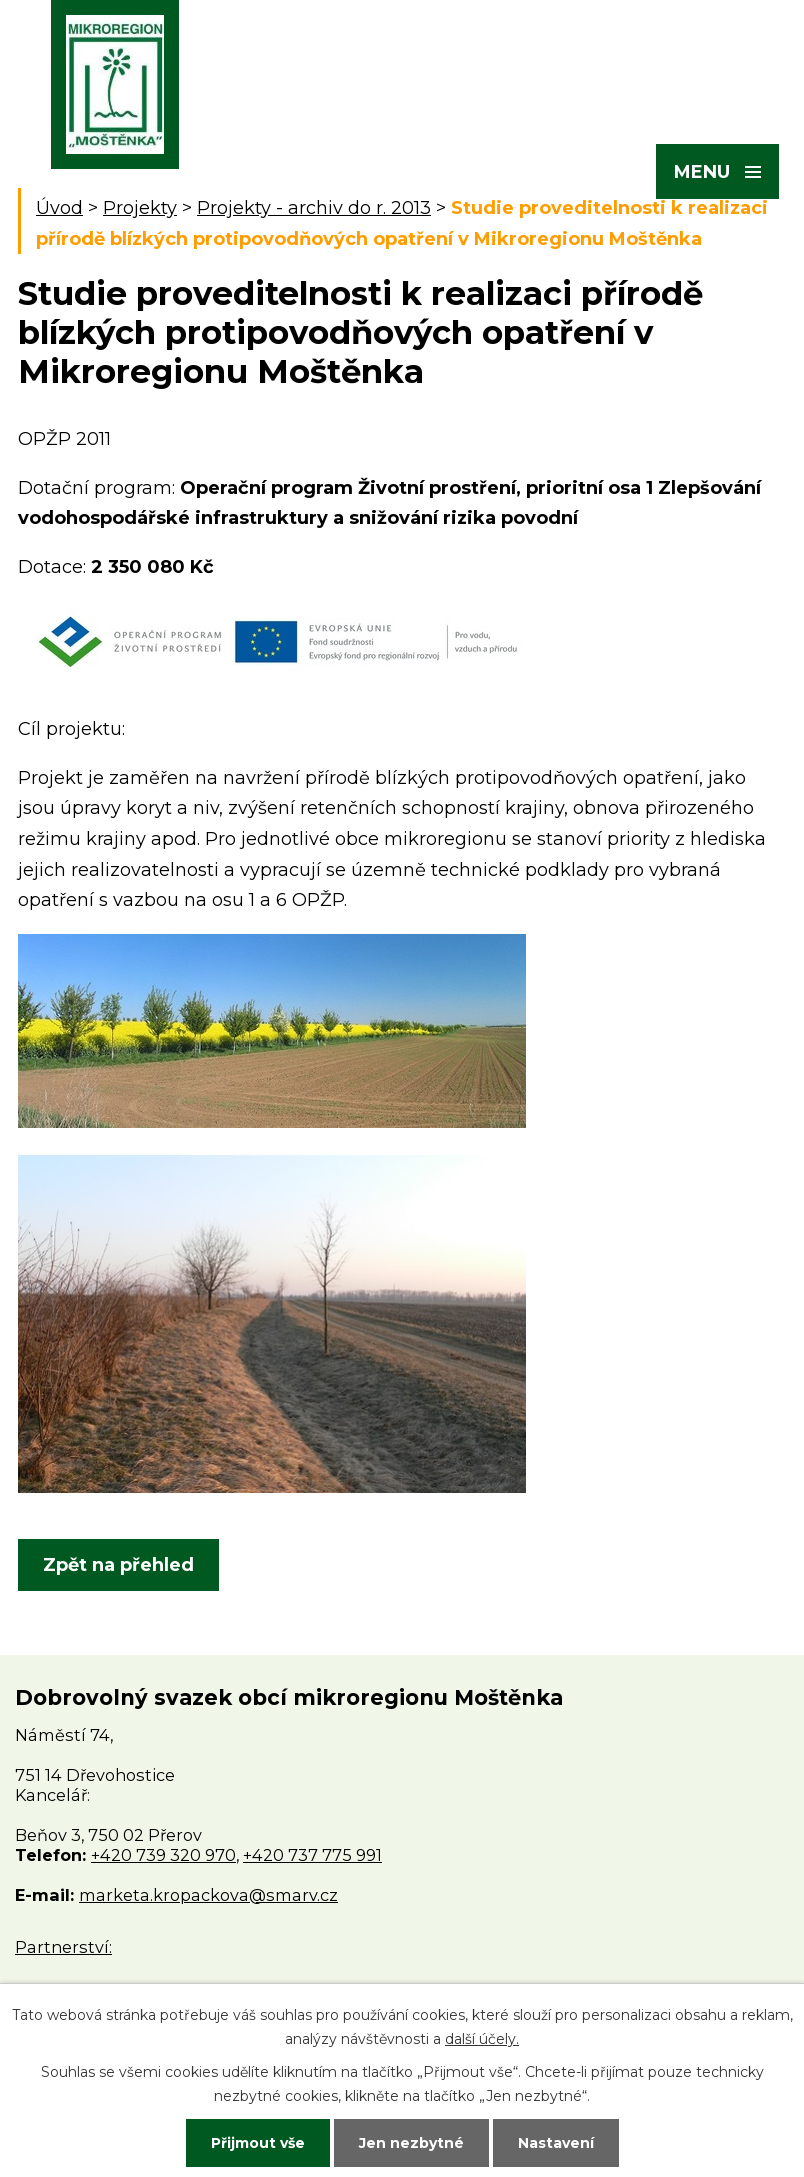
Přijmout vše (258, 2143)
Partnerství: (63, 1947)
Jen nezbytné (411, 2143)
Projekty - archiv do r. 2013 (314, 208)
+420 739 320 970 (163, 1855)
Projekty (140, 208)
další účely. (482, 2039)
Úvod (59, 208)
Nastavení (556, 2143)
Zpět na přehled (118, 1565)
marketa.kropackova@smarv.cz (208, 1895)
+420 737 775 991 (312, 1855)
